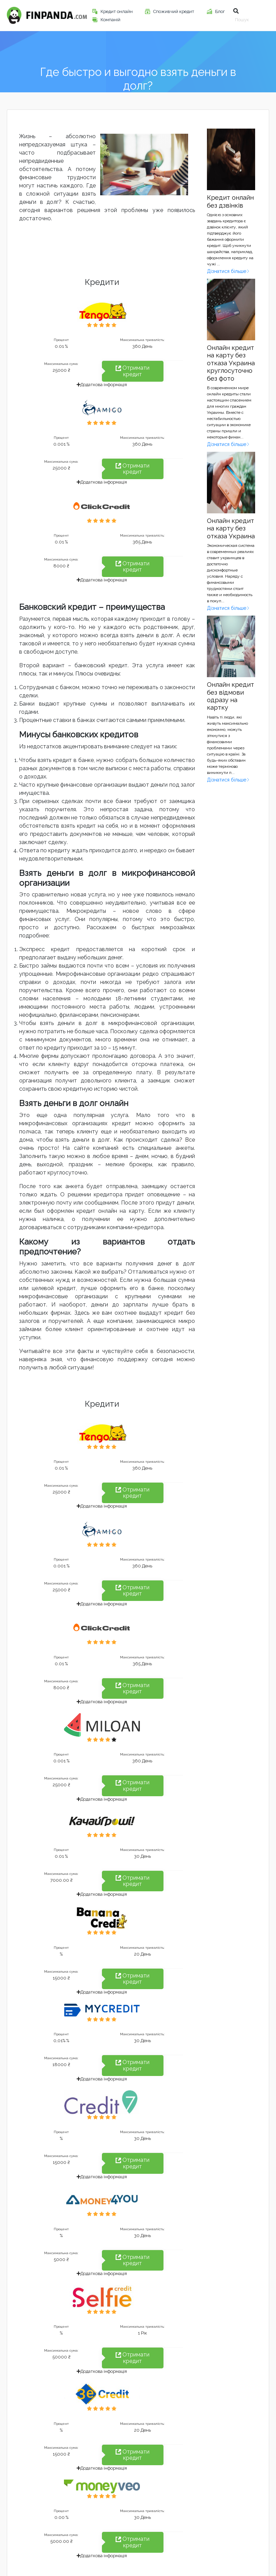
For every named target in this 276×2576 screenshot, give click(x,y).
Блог (220, 11)
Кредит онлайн (117, 11)
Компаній (111, 19)
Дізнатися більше (228, 271)
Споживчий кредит (174, 11)
